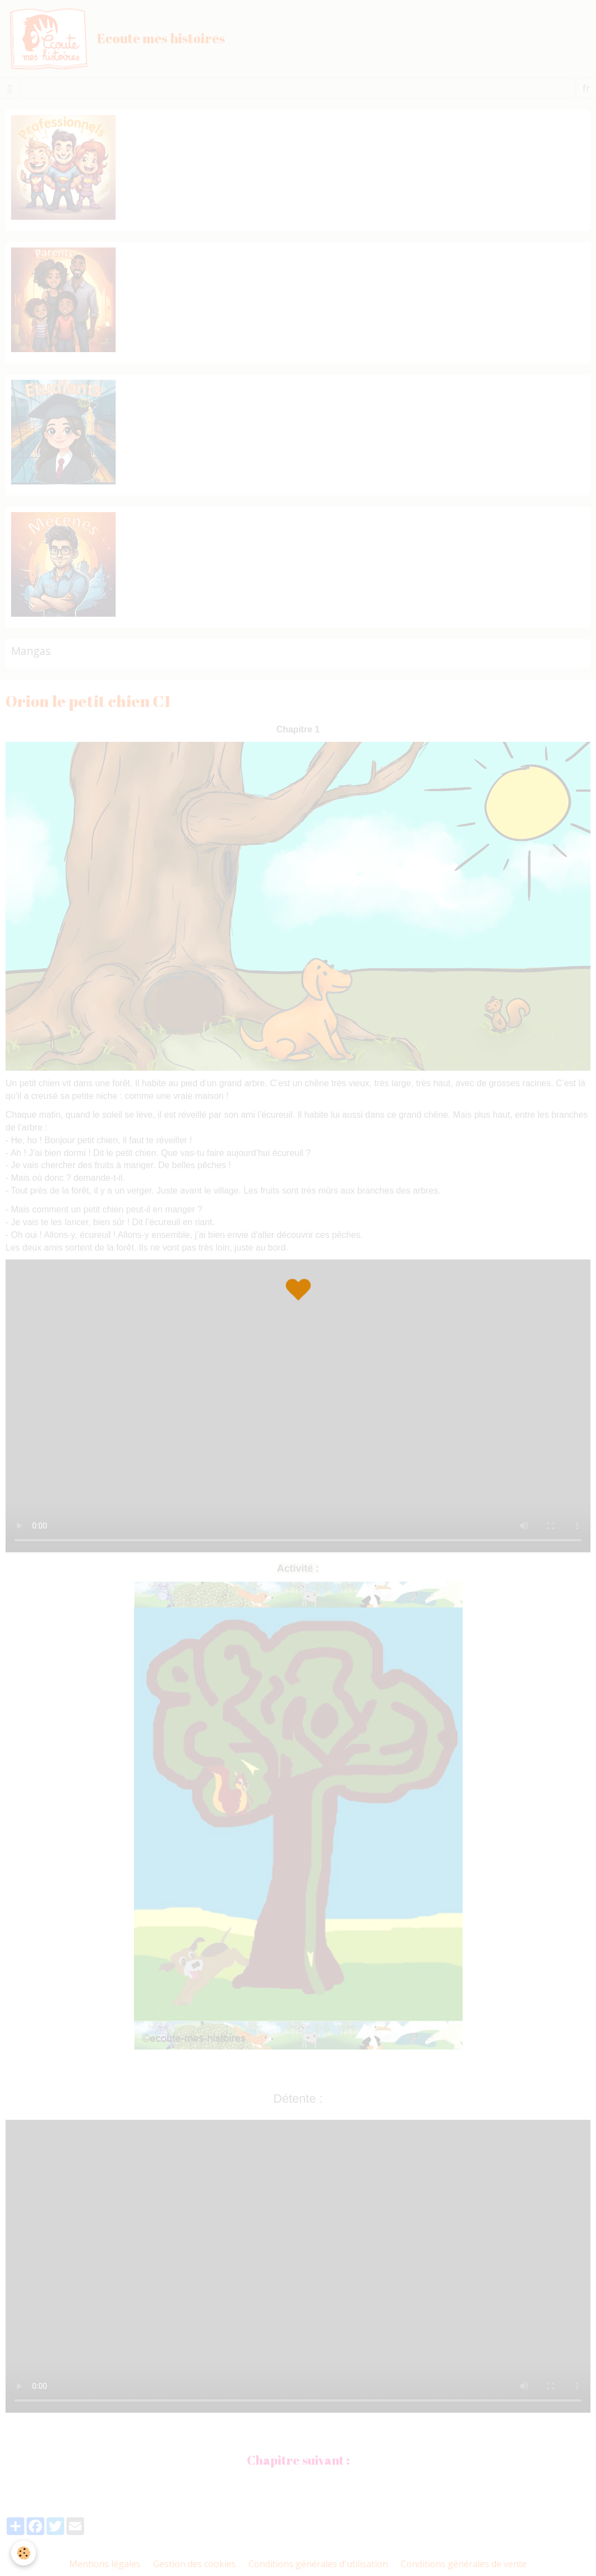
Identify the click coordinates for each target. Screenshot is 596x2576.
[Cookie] (23, 2553)
